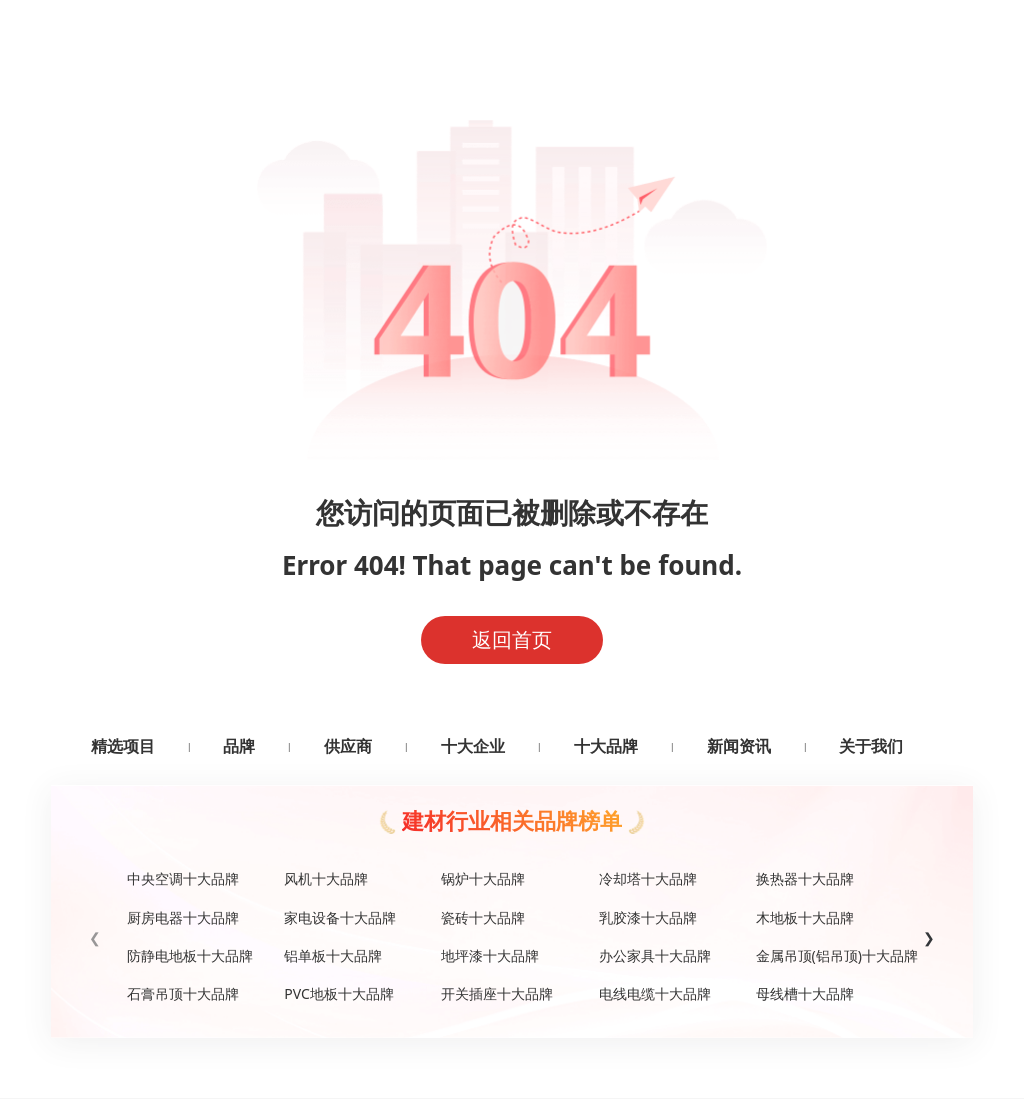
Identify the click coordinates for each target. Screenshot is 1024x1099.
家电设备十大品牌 (340, 917)
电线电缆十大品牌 (655, 993)
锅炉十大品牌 (483, 878)
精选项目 (123, 746)
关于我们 (871, 746)
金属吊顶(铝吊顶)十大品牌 (826, 955)
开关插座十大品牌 (497, 993)
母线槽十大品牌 (805, 993)
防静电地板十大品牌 (190, 955)
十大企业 (473, 746)
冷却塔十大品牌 (648, 878)
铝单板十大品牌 (333, 955)
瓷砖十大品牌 (483, 917)
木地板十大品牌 (805, 917)
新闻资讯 (739, 746)
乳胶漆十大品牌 (648, 917)
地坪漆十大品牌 (490, 955)
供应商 (348, 746)
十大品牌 (606, 746)
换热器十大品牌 (805, 878)
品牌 (239, 746)
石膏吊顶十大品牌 (183, 993)
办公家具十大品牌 (655, 955)
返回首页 (512, 639)
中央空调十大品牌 (183, 878)
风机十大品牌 (326, 878)
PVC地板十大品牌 (339, 993)
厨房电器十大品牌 (183, 917)
